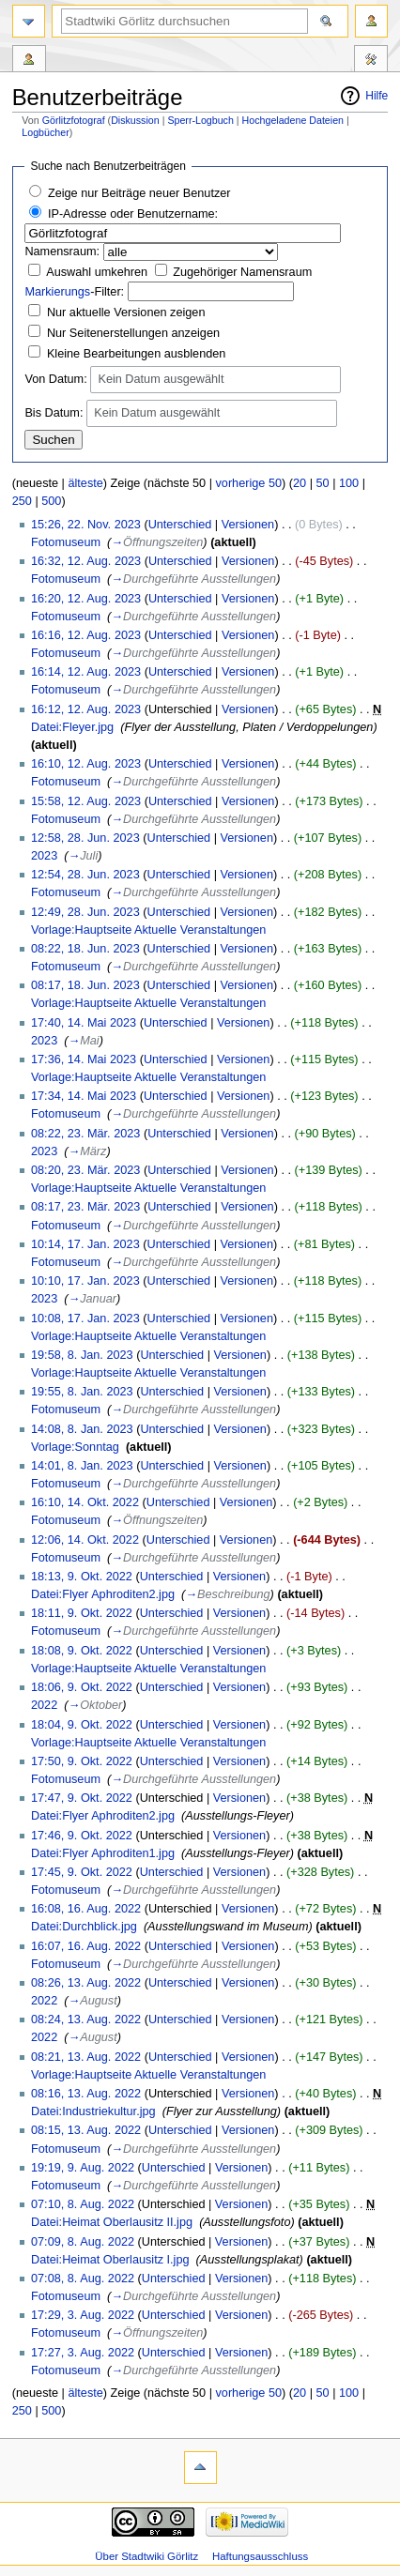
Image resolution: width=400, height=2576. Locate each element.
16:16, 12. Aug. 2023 (86, 635)
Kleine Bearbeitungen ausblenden (136, 353)
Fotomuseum (65, 542)
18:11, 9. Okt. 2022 (81, 1613)
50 (322, 483)
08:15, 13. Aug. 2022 (86, 2130)
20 (299, 483)
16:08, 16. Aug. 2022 (86, 1908)
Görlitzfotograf (73, 120)
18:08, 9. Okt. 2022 (81, 1650)
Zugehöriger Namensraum (242, 272)
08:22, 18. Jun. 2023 (85, 948)
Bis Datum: (53, 412)
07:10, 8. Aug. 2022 (82, 2204)
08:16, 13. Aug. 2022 (86, 2093)
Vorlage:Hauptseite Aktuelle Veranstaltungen (148, 930)
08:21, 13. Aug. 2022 (86, 2057)
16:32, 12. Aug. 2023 (86, 561)
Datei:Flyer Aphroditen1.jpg (103, 1853)
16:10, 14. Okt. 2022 (85, 1502)
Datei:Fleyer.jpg (72, 727)
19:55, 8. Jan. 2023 (82, 1391)
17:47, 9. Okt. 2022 (81, 1798)
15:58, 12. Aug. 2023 (86, 801)
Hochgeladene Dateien (293, 120)
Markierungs (57, 291)
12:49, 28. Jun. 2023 (85, 912)
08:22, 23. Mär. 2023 (85, 1133)
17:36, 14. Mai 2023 (83, 1059)
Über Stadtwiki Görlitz (146, 2556)
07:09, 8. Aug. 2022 (82, 2241)
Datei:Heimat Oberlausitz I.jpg (110, 2259)
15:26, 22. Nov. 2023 (86, 524)
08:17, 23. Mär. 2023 (85, 1206)
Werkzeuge (371, 61)
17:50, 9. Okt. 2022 (81, 1761)
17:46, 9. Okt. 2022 (81, 1835)
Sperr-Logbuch (200, 120)
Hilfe (376, 95)
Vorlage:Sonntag (75, 1447)
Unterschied (180, 524)
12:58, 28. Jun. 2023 (85, 838)
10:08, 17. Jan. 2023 (85, 1318)
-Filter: (74, 291)
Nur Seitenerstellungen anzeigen (133, 333)
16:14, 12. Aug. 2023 (86, 671)
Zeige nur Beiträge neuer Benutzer (139, 193)
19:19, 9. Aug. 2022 (82, 2167)
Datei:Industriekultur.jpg (93, 2111)
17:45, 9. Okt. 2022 (81, 1872)
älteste (85, 483)
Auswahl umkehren (96, 272)
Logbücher (45, 132)
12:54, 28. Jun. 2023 (85, 874)
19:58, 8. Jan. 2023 (82, 1355)
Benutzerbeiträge (29, 61)
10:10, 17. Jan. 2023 (85, 1281)
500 (51, 501)
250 (22, 501)
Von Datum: (55, 379)
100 (349, 483)
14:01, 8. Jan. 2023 (82, 1465)
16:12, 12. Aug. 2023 (86, 709)
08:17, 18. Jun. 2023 (85, 985)
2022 (44, 1705)
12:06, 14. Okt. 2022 (85, 1540)
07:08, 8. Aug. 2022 (82, 2278)
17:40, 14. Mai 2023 (83, 1022)
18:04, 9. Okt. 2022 (81, 1724)
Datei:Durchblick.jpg (84, 1926)
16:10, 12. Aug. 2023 (86, 763)
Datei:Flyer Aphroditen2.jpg (103, 1594)
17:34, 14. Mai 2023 (83, 1096)
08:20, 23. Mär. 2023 (85, 1170)
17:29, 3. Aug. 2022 (82, 2315)
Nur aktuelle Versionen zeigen (126, 312)
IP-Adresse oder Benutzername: (133, 214)
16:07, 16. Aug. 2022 (86, 1946)
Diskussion (135, 120)
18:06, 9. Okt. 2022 (81, 1687)
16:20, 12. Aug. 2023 (86, 598)
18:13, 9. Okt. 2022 (81, 1576)
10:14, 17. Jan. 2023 (85, 1244)
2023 (44, 855)
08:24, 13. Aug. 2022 (86, 2019)
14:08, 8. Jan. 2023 (82, 1429)
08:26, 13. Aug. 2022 (86, 1982)
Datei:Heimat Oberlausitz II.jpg (111, 2222)
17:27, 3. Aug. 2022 (82, 2352)
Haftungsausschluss (260, 2556)
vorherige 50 (248, 483)
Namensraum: (62, 251)
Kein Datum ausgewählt (160, 379)
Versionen (248, 524)
